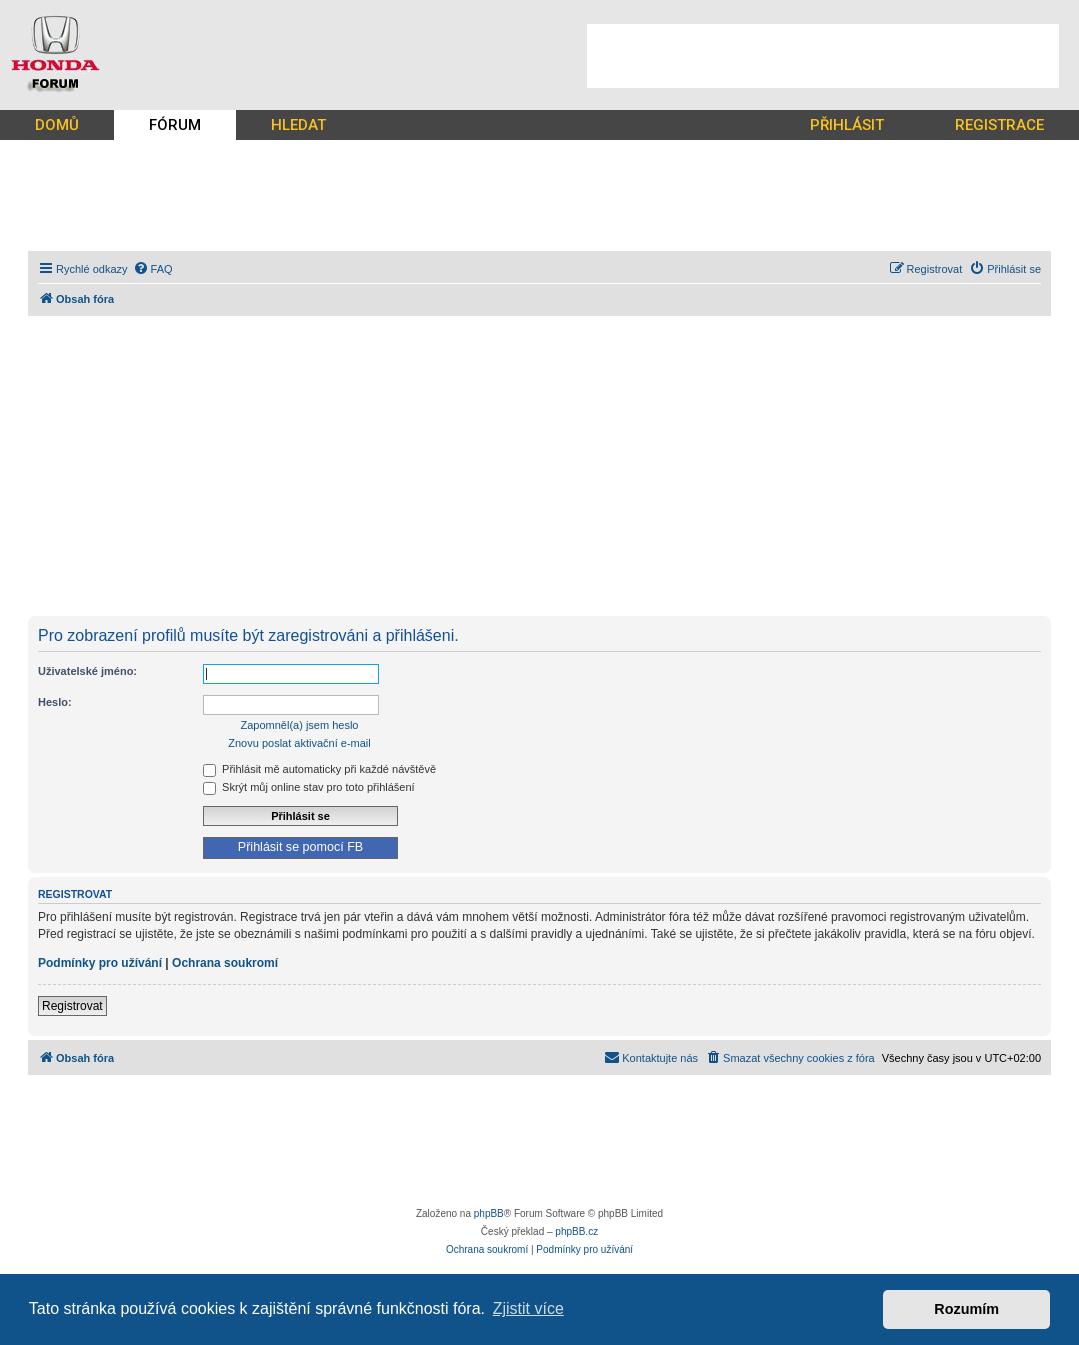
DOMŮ (57, 125)
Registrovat (72, 1006)
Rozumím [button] (966, 1309)
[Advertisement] (823, 56)
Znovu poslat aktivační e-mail (299, 743)
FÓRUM (175, 125)
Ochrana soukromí (225, 963)
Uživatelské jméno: (87, 671)
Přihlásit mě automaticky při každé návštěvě (319, 769)
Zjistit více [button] (528, 1308)
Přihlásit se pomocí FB (300, 847)
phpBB (489, 1213)
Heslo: (55, 702)
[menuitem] (153, 269)
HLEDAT (298, 125)
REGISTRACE (999, 125)
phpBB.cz (576, 1231)
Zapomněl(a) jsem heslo (300, 725)
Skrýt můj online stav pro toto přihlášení (309, 787)
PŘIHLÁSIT (847, 125)
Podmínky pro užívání (100, 963)
